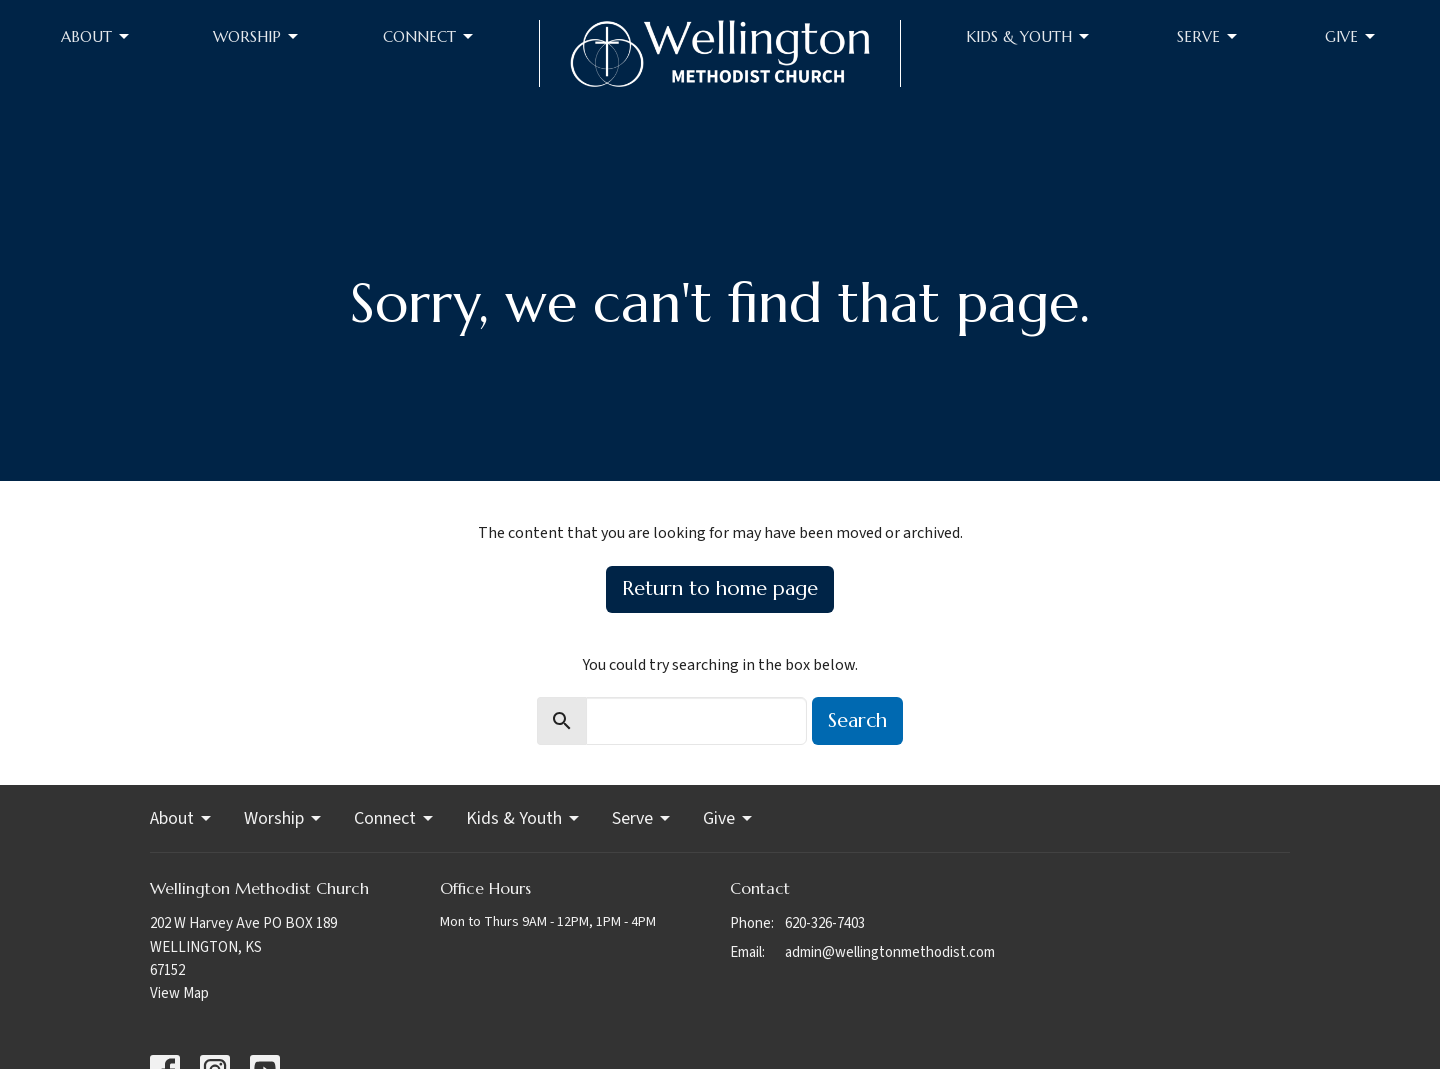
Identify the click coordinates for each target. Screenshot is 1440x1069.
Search (857, 720)
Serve (1208, 37)
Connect (429, 37)
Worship (257, 37)
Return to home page (720, 588)
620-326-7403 (825, 923)
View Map (179, 993)
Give (1351, 37)
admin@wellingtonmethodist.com (890, 952)
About (96, 37)
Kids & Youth (1029, 37)
